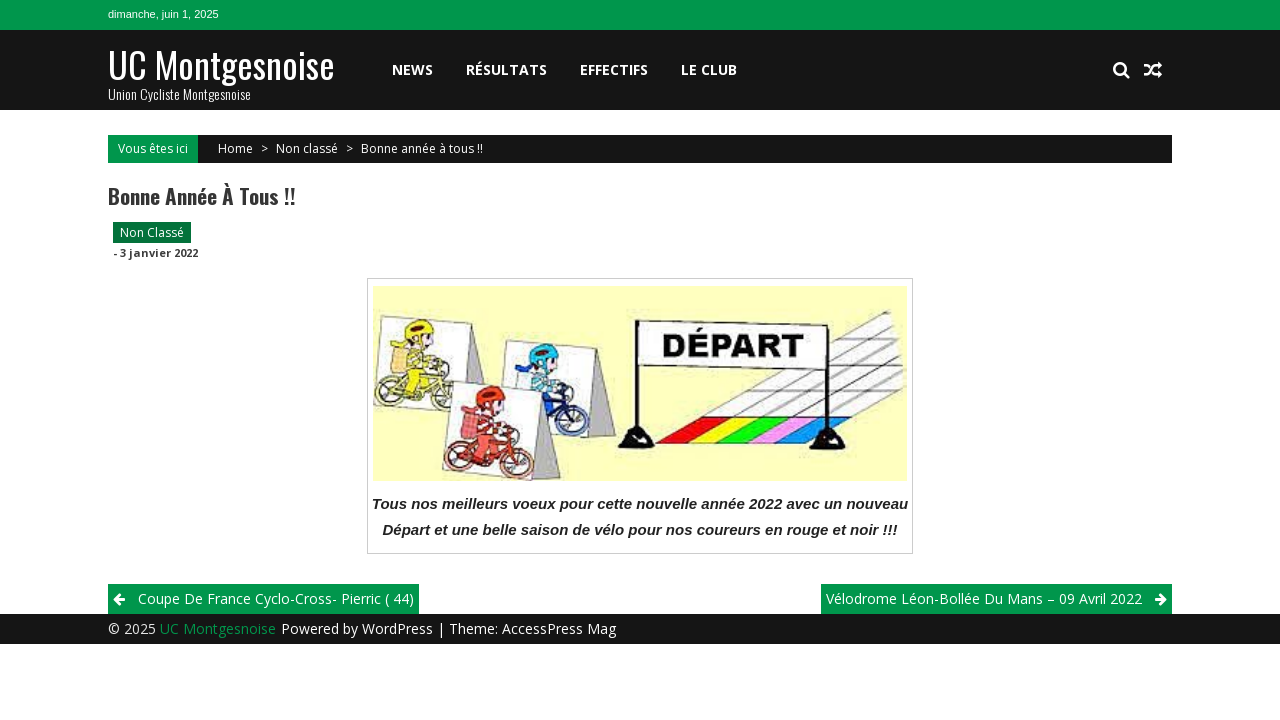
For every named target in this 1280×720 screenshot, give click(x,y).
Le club (709, 69)
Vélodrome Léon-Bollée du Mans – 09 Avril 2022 (984, 598)
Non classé (307, 148)
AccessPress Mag (559, 628)
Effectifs (614, 69)
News (412, 69)
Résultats (506, 69)
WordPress (399, 628)
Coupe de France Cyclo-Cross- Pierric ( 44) (276, 598)
